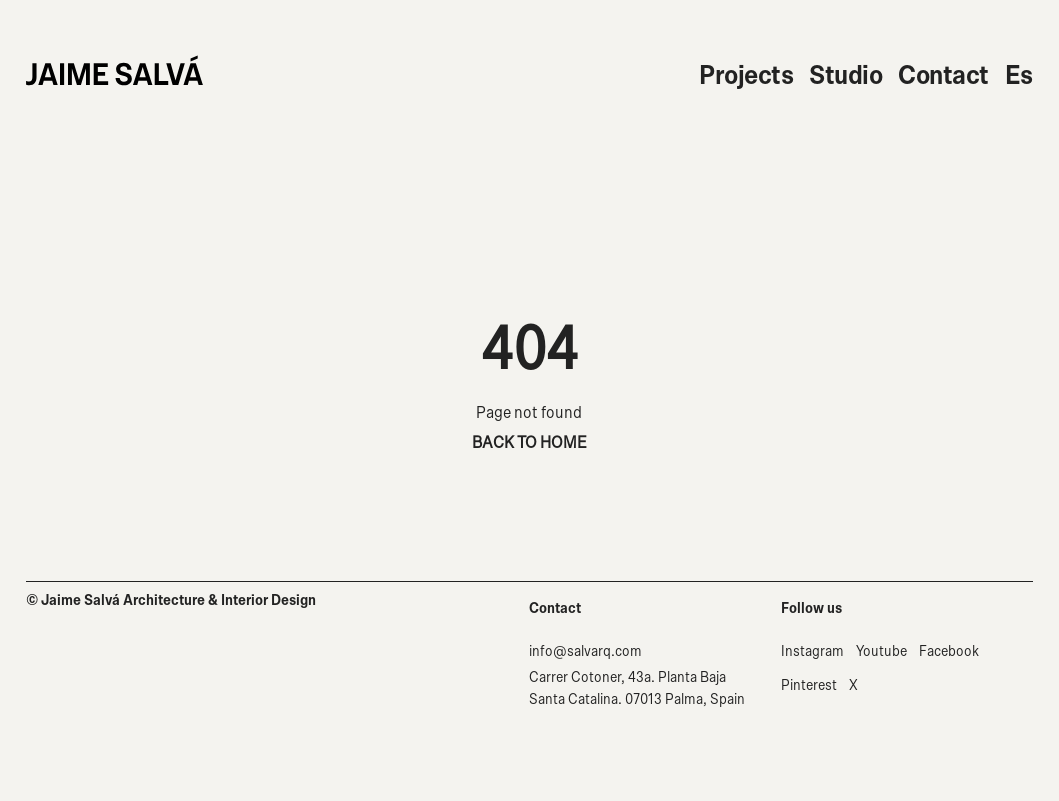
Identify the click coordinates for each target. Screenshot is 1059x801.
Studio (845, 75)
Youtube (881, 651)
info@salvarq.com (585, 651)
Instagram (812, 651)
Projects (746, 75)
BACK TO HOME (529, 442)
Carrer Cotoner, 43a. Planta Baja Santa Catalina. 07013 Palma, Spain (637, 688)
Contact (943, 75)
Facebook (949, 651)
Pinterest (809, 685)
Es (1019, 75)
